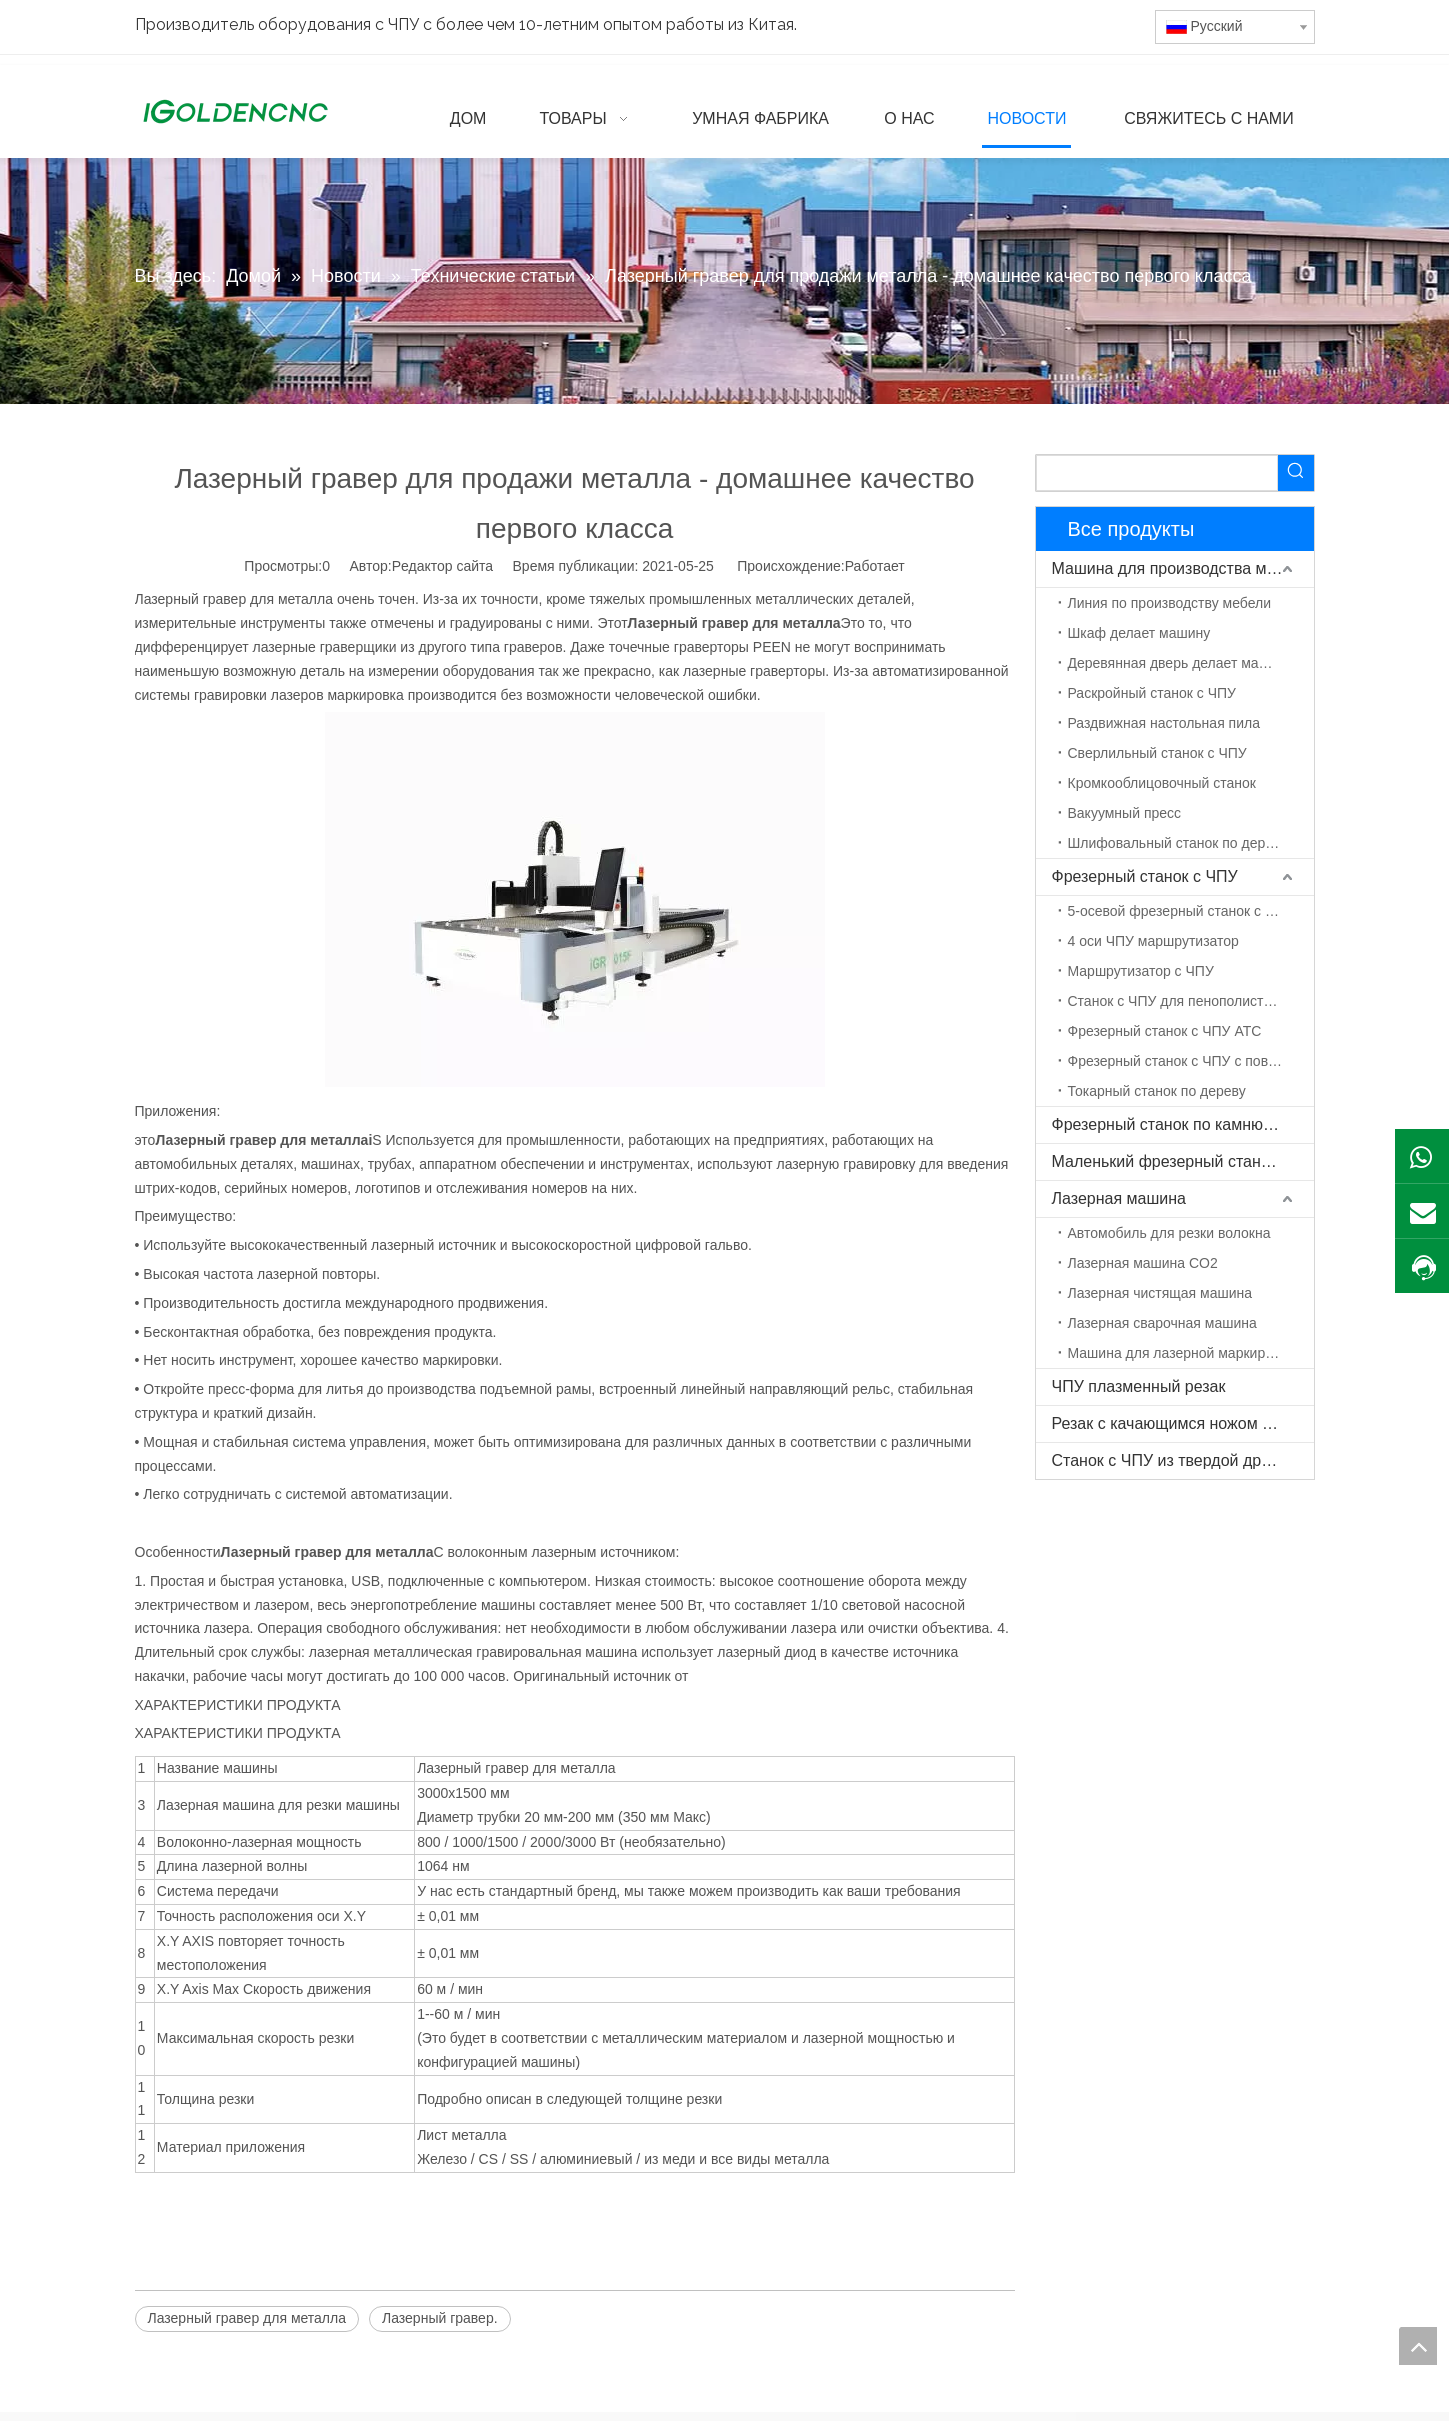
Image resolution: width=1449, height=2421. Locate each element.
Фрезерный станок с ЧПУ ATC (1165, 1031)
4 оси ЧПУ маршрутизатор (1153, 941)
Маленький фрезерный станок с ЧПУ (1183, 1161)
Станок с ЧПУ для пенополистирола (1185, 1001)
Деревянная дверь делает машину (1180, 663)
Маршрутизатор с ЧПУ (1141, 971)
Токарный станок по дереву (1157, 1091)
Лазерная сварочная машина (1162, 1323)
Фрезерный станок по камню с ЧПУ (1182, 1124)
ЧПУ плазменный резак (1139, 1386)
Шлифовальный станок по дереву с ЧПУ (1191, 843)
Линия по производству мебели (1169, 603)
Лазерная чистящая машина (1160, 1293)
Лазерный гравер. (440, 2318)
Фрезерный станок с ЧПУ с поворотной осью (1191, 1061)
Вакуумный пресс (1125, 813)
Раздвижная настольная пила (1164, 723)
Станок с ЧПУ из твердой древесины (1183, 1460)
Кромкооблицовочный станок (1162, 783)
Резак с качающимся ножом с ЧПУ (1179, 1423)
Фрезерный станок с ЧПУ (1145, 876)
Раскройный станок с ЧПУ (1152, 693)
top (1418, 2346)
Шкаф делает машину (1139, 633)
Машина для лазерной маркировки (1181, 1353)
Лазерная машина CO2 (1143, 1263)
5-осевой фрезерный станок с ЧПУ (1181, 911)
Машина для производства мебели (1181, 568)
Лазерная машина (1119, 1198)
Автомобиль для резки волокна (1169, 1233)
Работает (875, 566)
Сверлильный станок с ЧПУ (1157, 753)
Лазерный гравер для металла (247, 2318)
